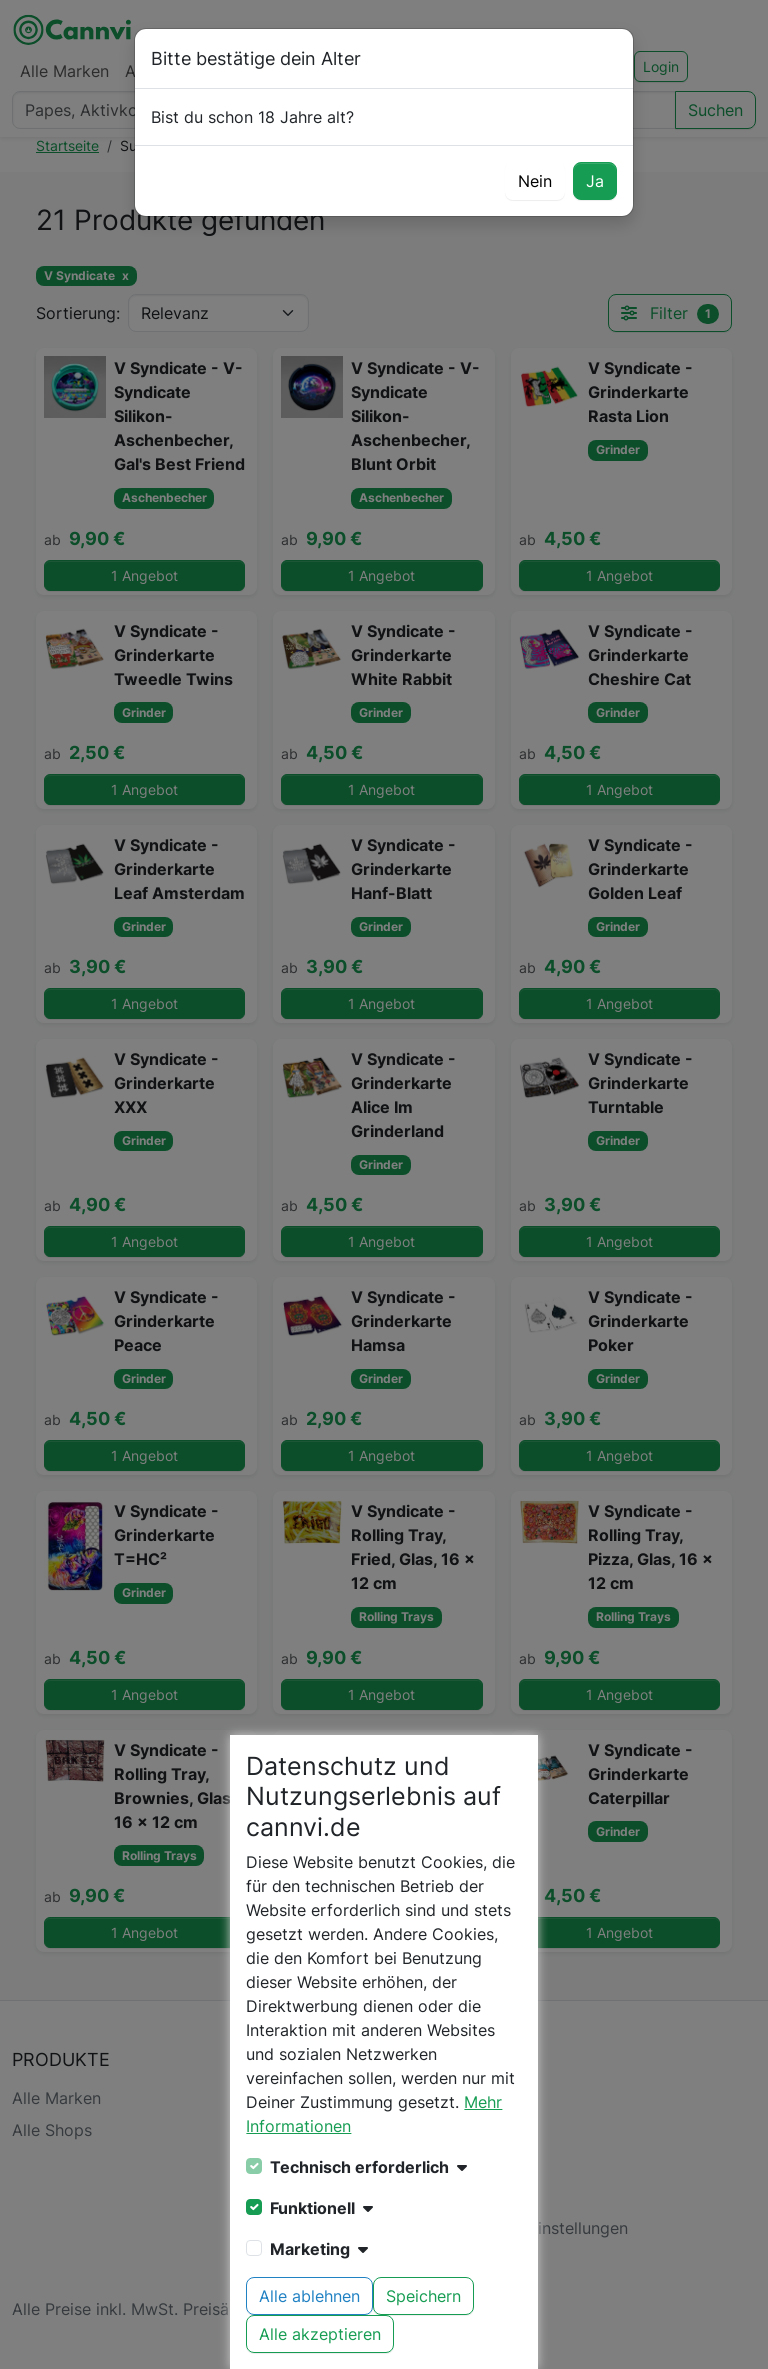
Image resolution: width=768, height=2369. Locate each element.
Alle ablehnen (309, 2296)
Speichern (423, 2296)
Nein (535, 181)
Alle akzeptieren (320, 2334)
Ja (595, 181)
